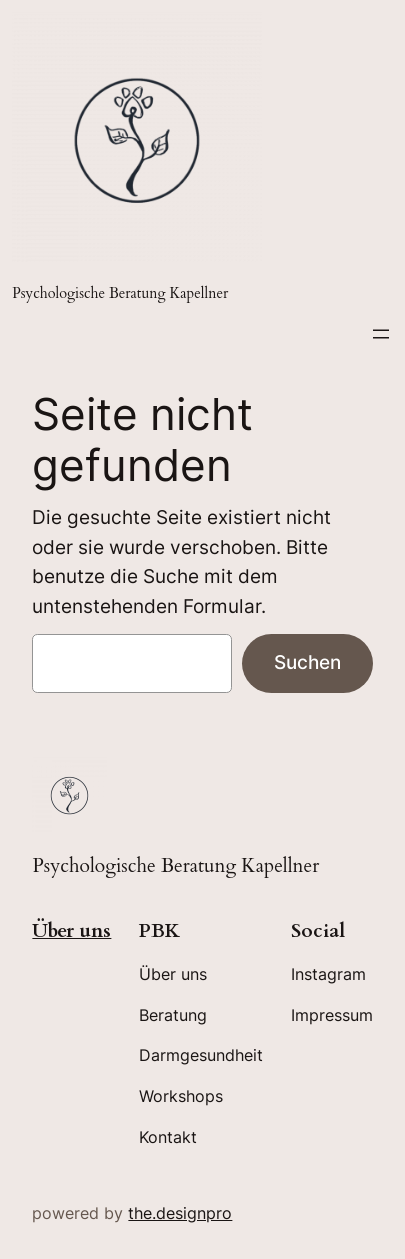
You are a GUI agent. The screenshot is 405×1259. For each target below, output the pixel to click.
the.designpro (180, 1213)
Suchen (307, 662)
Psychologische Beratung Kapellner (120, 293)
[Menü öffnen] (381, 334)
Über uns (71, 931)
